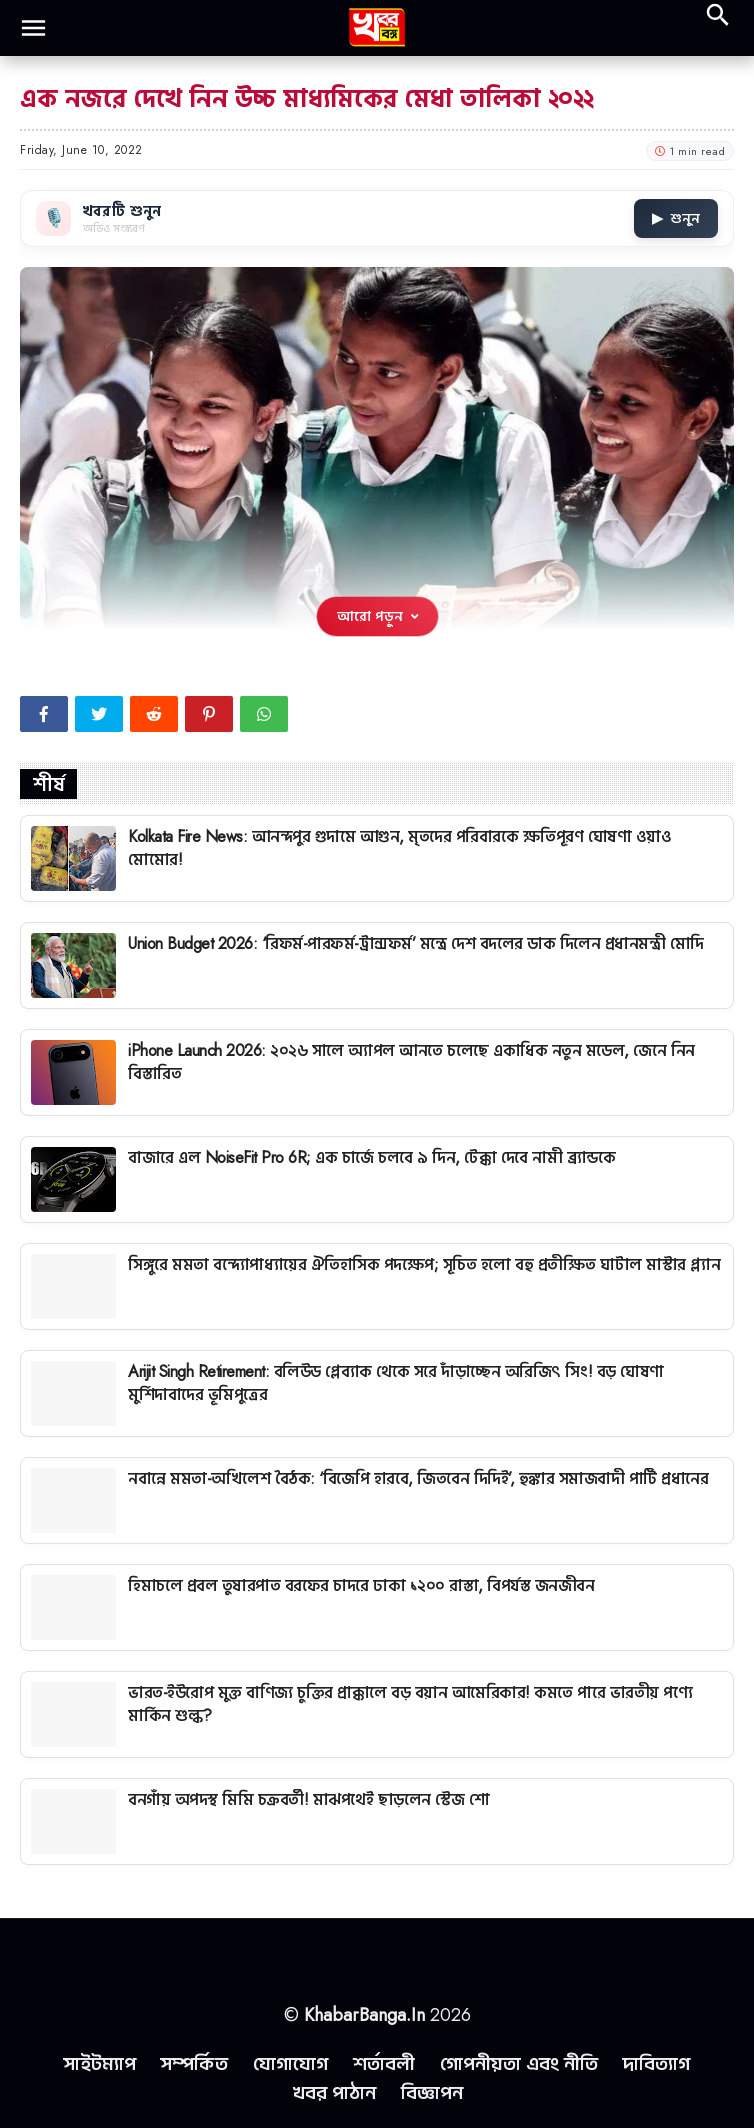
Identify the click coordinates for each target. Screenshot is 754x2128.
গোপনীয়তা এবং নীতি (519, 2064)
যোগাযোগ (290, 2064)
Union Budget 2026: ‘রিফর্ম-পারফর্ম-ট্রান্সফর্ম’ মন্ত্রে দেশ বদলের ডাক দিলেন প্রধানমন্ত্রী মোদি (416, 943)
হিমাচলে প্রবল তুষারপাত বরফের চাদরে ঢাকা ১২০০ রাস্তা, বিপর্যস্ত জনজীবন (361, 1585)
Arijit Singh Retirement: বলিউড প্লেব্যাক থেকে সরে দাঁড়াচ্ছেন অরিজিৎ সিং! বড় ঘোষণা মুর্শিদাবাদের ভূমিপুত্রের (396, 1382)
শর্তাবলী (384, 2064)
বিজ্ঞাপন (432, 2093)
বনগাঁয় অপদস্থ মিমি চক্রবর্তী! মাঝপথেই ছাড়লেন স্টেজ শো (308, 1799)
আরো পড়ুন (377, 616)
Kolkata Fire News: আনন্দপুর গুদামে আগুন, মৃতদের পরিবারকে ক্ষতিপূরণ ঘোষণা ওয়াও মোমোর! (399, 847)
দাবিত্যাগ (656, 2064)
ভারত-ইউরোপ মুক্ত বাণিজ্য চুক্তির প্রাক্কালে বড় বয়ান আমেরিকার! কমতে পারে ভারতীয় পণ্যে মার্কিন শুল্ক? (410, 1703)
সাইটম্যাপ (100, 2064)
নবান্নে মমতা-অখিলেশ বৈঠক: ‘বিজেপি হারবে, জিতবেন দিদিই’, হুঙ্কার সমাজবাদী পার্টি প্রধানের (418, 1478)
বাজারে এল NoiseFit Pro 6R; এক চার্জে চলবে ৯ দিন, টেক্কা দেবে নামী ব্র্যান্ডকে (371, 1157)
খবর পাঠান (334, 2093)
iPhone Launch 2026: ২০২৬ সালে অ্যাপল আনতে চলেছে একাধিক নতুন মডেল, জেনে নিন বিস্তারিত (411, 1061)
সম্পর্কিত (194, 2064)
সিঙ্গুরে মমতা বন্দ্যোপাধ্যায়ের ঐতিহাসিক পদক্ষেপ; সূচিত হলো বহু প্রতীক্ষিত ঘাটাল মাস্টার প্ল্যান (424, 1264)
